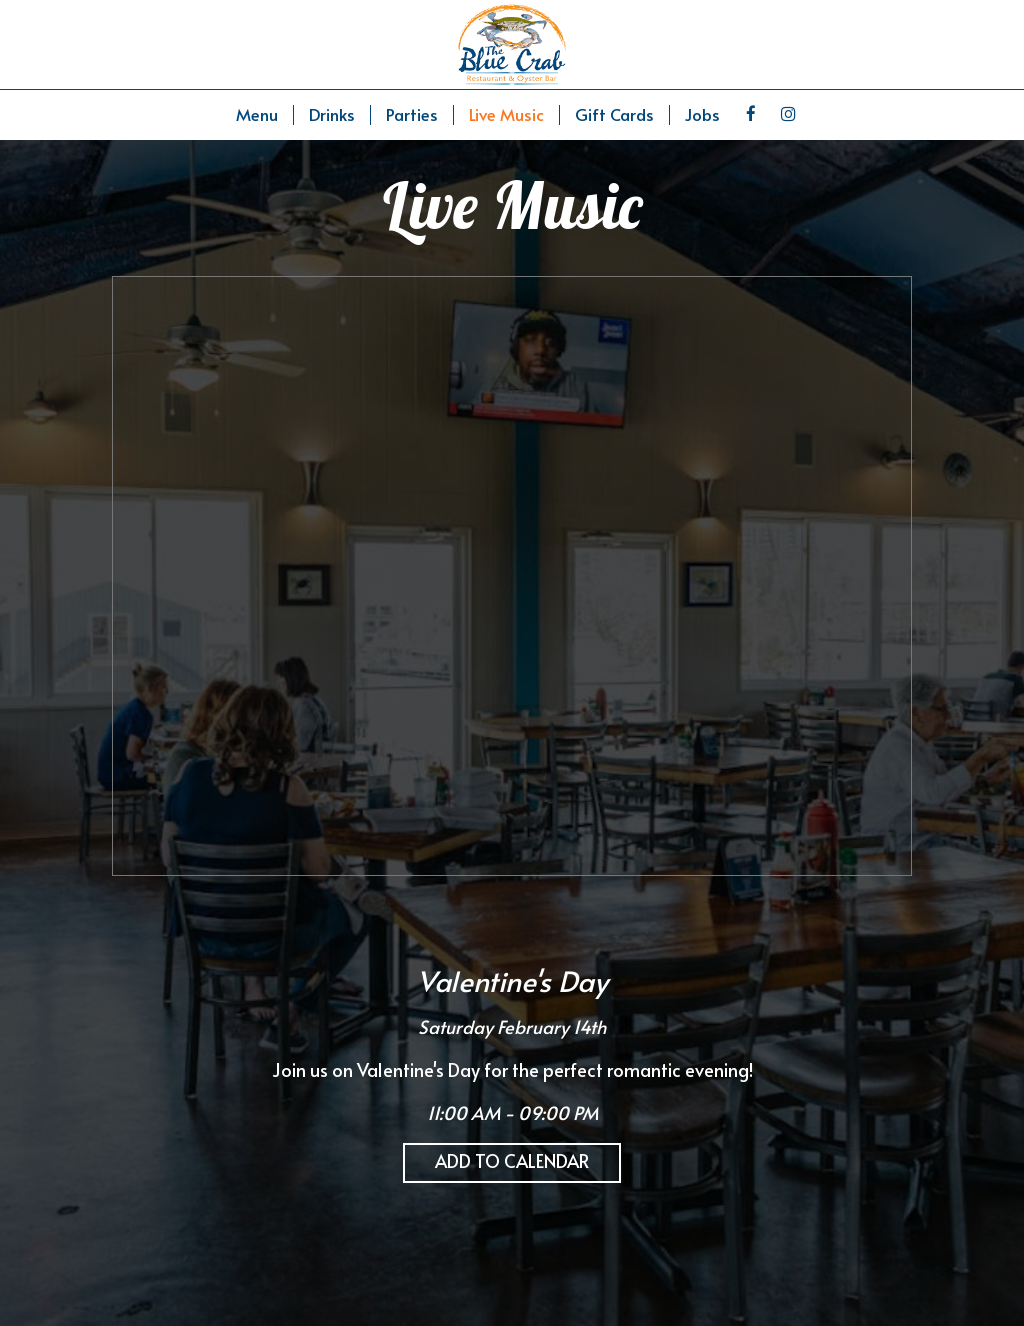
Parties (412, 115)
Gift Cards (614, 115)
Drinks (332, 115)
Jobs (702, 115)
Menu (257, 115)
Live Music (506, 115)
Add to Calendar (512, 1160)
